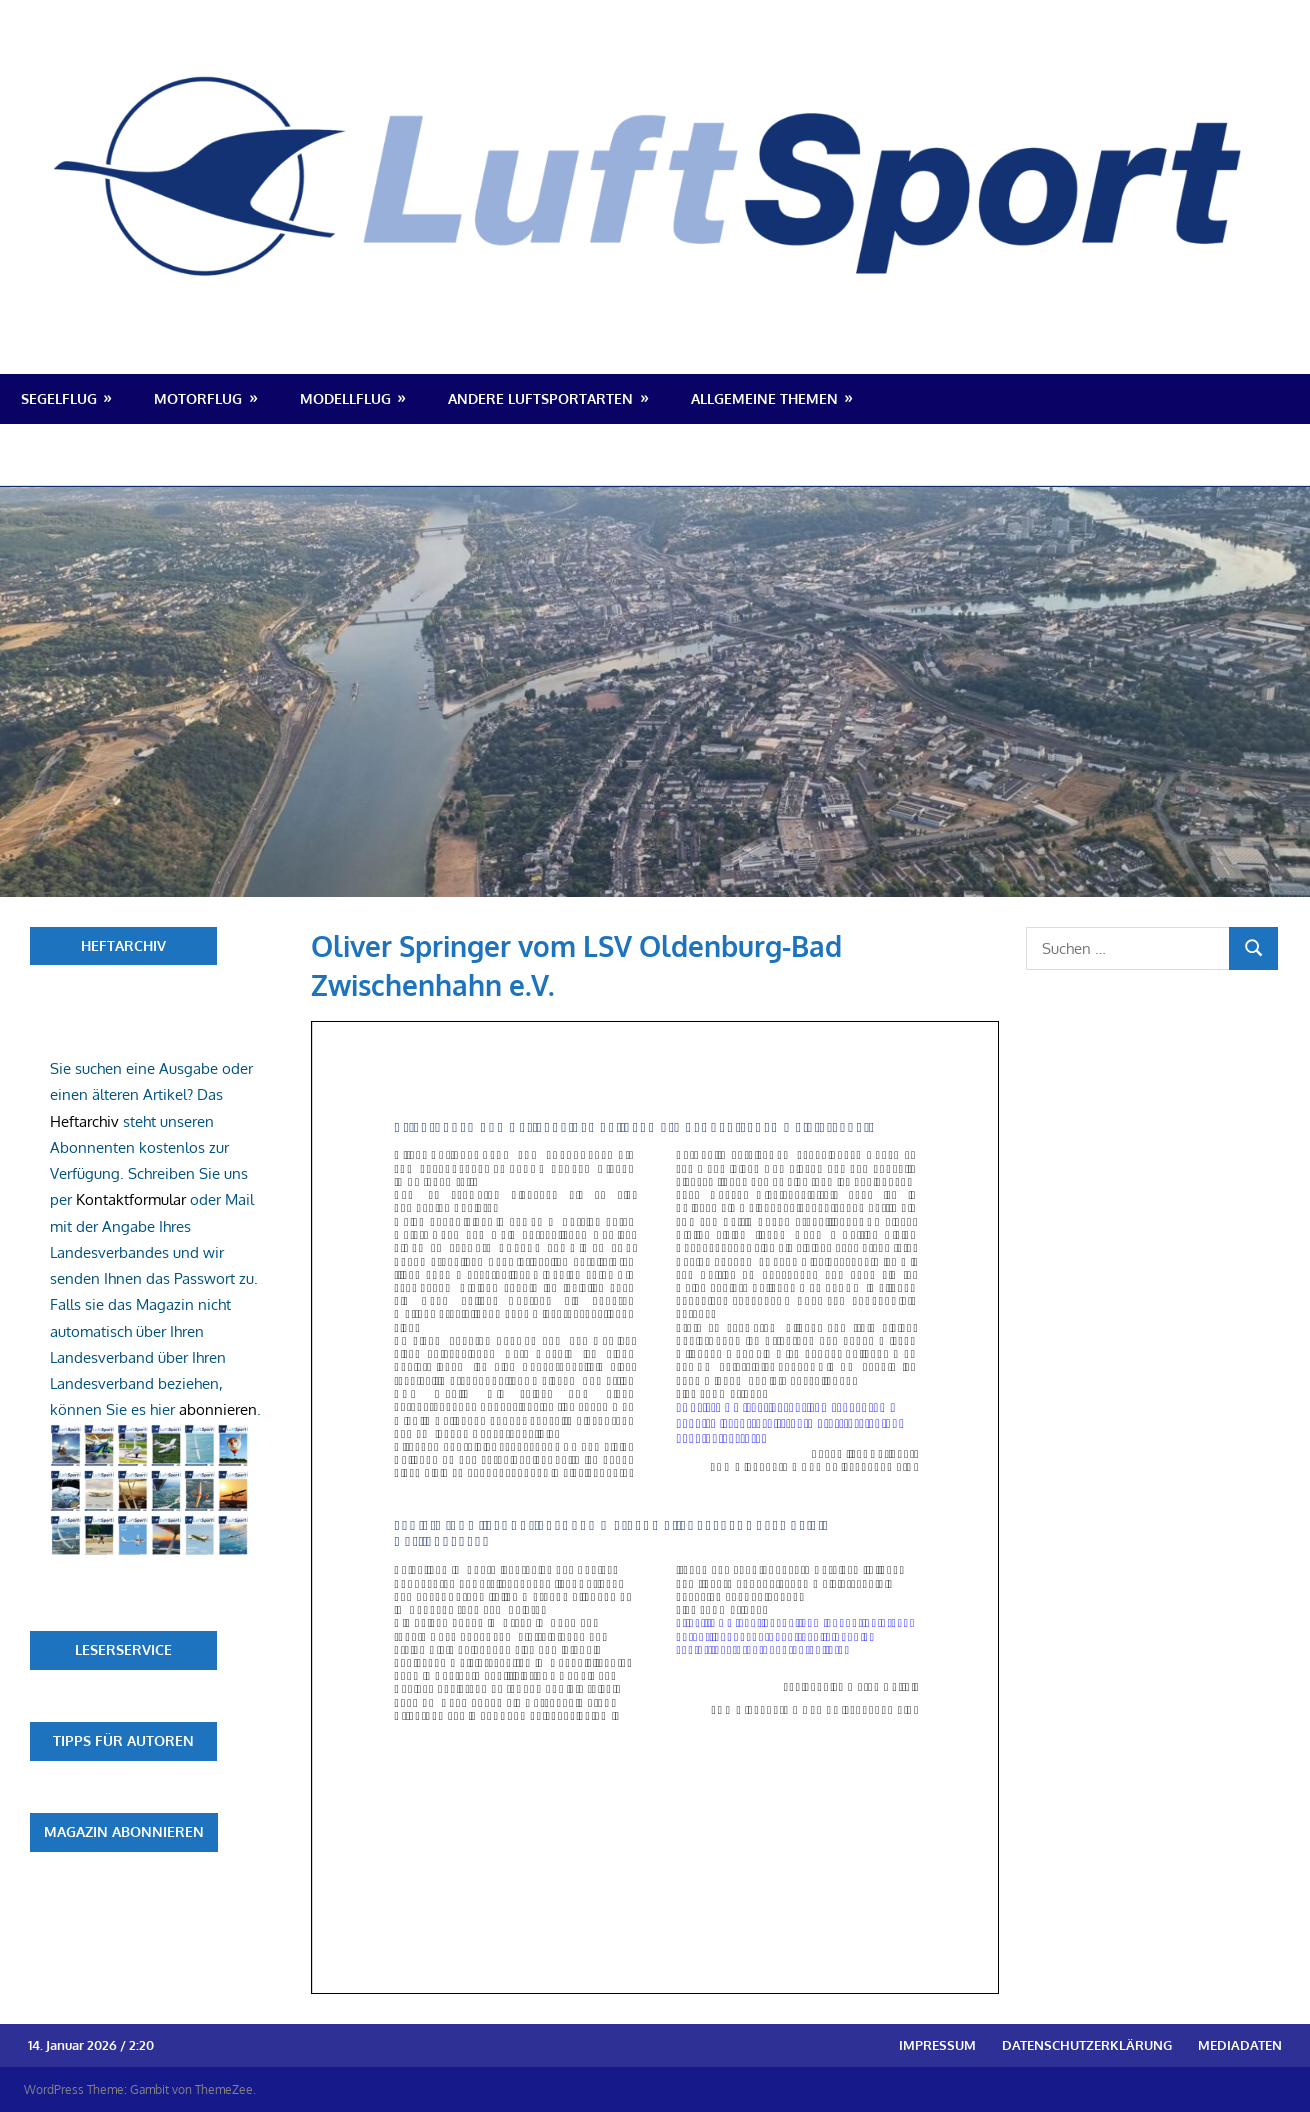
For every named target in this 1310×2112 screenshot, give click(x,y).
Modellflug (345, 398)
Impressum (937, 2045)
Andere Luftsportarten (540, 398)
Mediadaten (1240, 2045)
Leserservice (123, 1649)
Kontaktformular (131, 1199)
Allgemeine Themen (764, 398)
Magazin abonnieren (124, 1831)
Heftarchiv (123, 945)
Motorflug (198, 398)
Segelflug (59, 398)
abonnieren (218, 1409)
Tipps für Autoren (123, 1740)
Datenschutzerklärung (1087, 2045)
